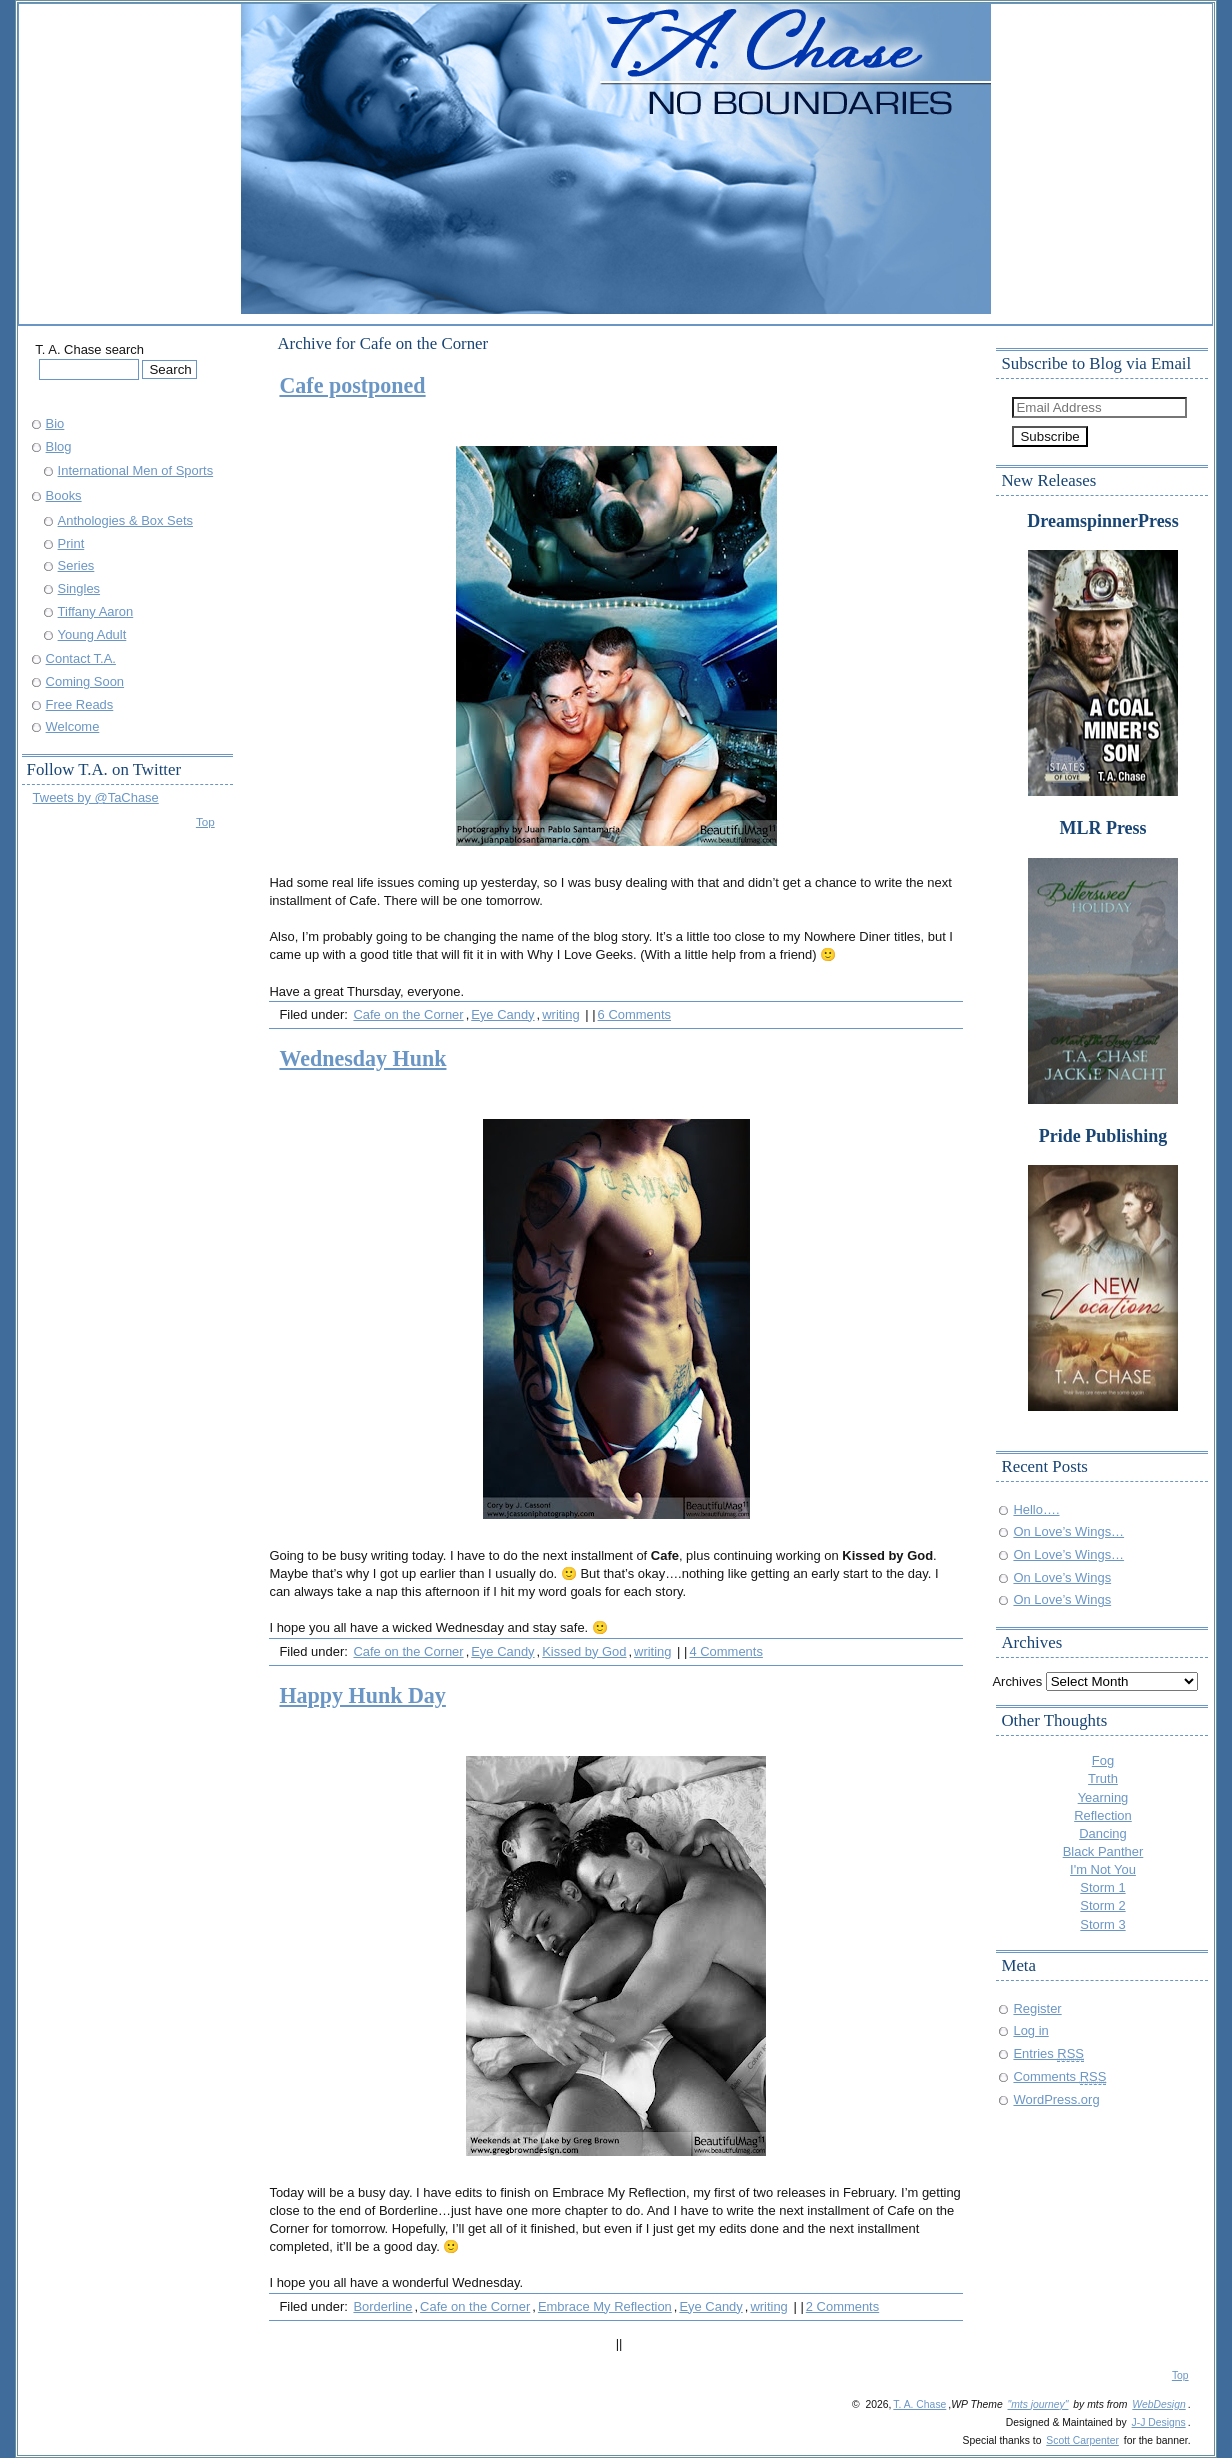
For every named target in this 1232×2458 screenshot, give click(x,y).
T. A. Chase (919, 2404)
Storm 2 (1102, 1905)
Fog (1103, 1760)
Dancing (1103, 1833)
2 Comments (842, 2306)
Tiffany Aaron (96, 611)
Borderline (382, 2306)
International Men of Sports (136, 470)
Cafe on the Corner (408, 1014)
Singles (79, 588)
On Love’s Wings (1062, 1577)
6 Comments (634, 1014)
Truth (1103, 1778)
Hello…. (1036, 1509)
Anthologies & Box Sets (125, 520)
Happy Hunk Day (362, 1695)
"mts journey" (1038, 2404)
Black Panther (1103, 1851)
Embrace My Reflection (605, 2306)
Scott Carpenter (1082, 2440)
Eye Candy (502, 1014)
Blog (59, 446)
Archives (1017, 1681)
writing (560, 1014)
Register (1037, 2008)
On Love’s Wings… (1068, 1531)
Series (76, 565)
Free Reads (80, 704)
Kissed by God (584, 1651)
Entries (1048, 2053)
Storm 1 (1102, 1887)
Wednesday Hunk (362, 1058)
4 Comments (725, 1651)
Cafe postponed (352, 385)
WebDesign (1158, 2404)
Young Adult (92, 634)
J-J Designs (1159, 2422)
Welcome (73, 726)
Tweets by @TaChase (96, 797)
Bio (55, 423)
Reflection (1103, 1815)
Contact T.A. (81, 658)
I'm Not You (1103, 1869)
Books (64, 495)
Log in (1030, 2030)
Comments (1059, 2076)
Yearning (1103, 1797)
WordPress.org (1056, 2099)
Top (205, 821)
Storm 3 (1102, 1924)
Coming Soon (85, 681)
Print (71, 543)
